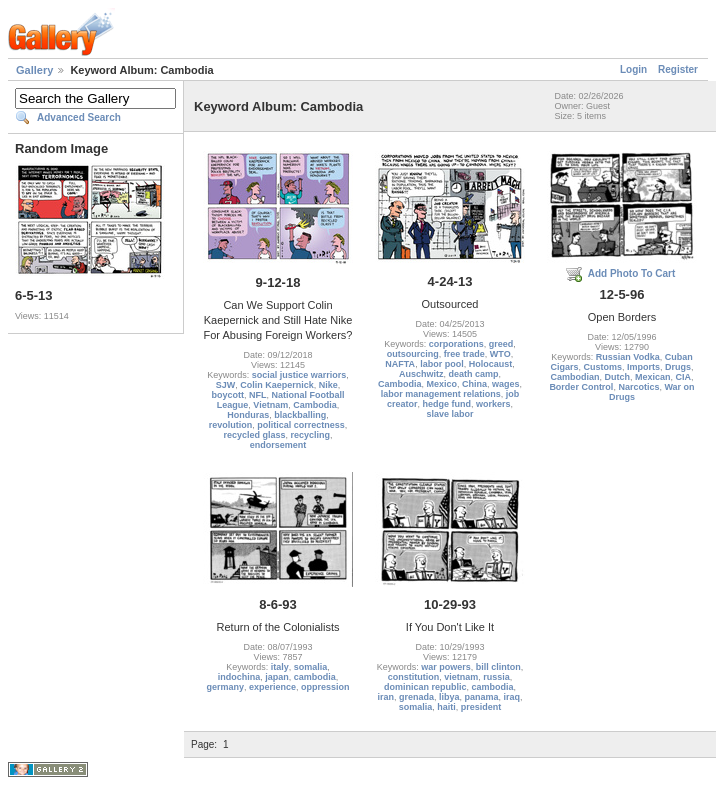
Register (678, 69)
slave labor (449, 414)
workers (493, 404)
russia (496, 677)
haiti (446, 707)
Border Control (581, 387)
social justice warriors (299, 375)
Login (633, 69)
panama (482, 697)
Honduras (248, 415)
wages (506, 384)
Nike (328, 385)
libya (449, 697)
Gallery (34, 70)
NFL (258, 395)
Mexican (653, 377)
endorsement (278, 445)
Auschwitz (421, 374)
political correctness (301, 425)
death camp (474, 374)
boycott (227, 395)
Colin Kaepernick (277, 385)
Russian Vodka (628, 357)
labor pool (442, 364)
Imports (643, 367)
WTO (500, 354)
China (474, 384)
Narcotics (638, 387)
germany (225, 687)
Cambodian (574, 377)
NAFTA (400, 364)
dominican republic (425, 687)
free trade (464, 354)
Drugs (678, 367)
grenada (416, 697)
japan (277, 677)
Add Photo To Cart (632, 273)
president (481, 707)
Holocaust (491, 364)
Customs (602, 367)
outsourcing (413, 354)
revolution (231, 425)
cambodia (315, 677)
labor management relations (441, 394)
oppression (325, 687)
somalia (311, 667)
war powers (446, 667)
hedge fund (446, 404)
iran (385, 697)
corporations (456, 344)
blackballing (300, 415)
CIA (684, 377)
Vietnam (270, 405)
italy (280, 667)
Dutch (617, 377)
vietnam (461, 677)
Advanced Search (79, 117)
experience (272, 687)
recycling (311, 435)
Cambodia (315, 405)
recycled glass (254, 435)
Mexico (441, 384)
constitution (414, 677)
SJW (226, 385)
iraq (512, 697)
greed (501, 344)
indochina (239, 677)
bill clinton (498, 667)
